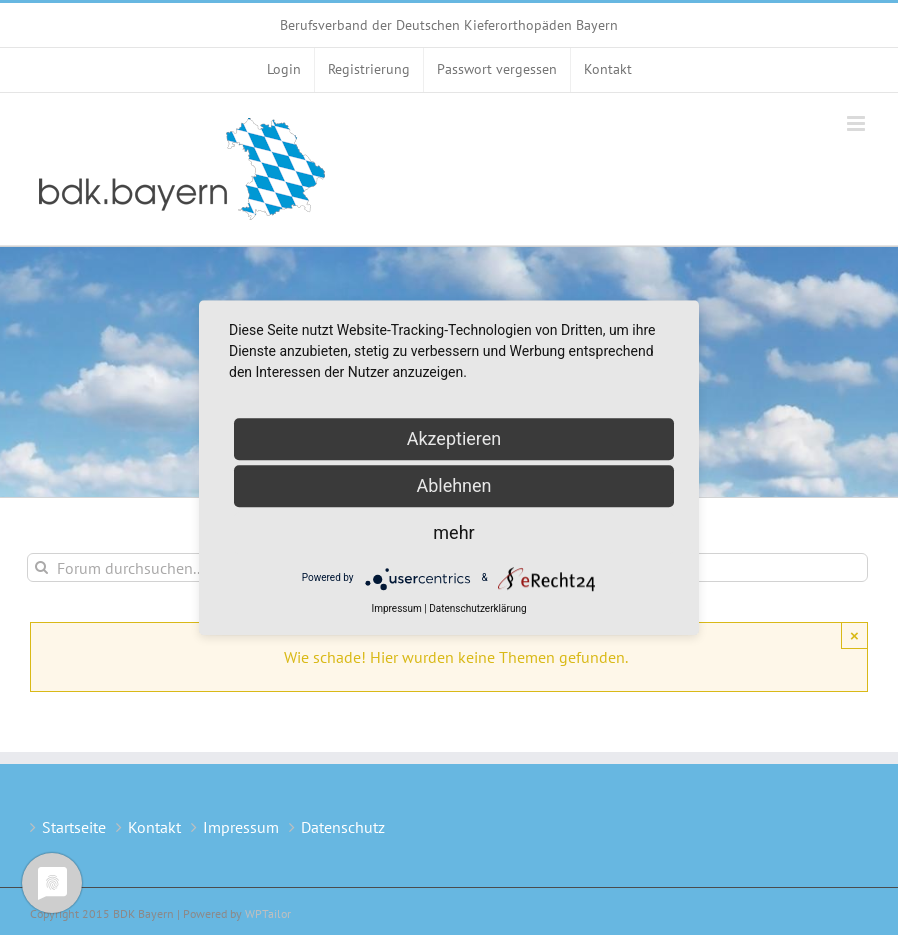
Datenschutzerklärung (477, 608)
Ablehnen (453, 485)
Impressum (241, 827)
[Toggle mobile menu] (857, 123)
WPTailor (268, 913)
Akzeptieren (454, 438)
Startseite (74, 827)
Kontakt (154, 827)
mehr (453, 532)
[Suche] (41, 567)
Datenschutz (343, 827)
